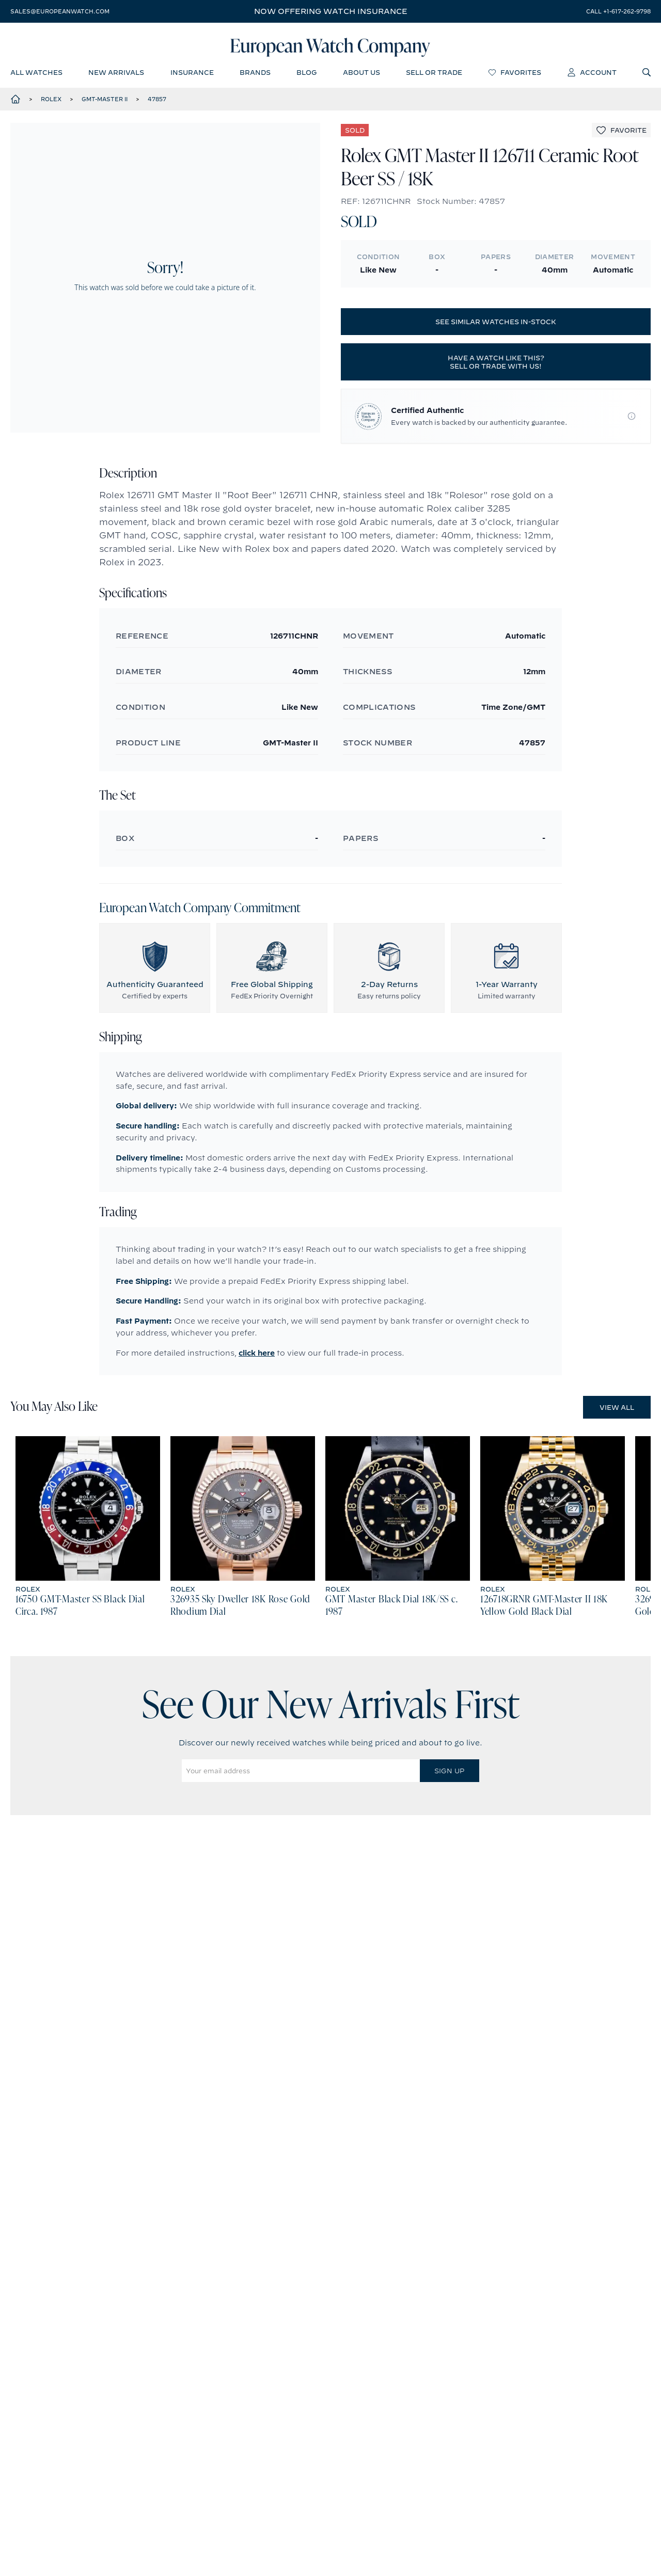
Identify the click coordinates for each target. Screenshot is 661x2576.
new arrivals (116, 75)
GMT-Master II (105, 103)
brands (255, 75)
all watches (36, 75)
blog (306, 75)
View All (617, 1411)
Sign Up (449, 1774)
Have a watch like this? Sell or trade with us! (496, 366)
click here (257, 1357)
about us (361, 75)
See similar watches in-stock (495, 325)
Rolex (51, 103)
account (592, 75)
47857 (157, 103)
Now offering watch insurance (330, 11)
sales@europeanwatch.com (59, 11)
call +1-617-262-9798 (618, 11)
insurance (192, 75)
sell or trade (434, 75)
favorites (514, 75)
